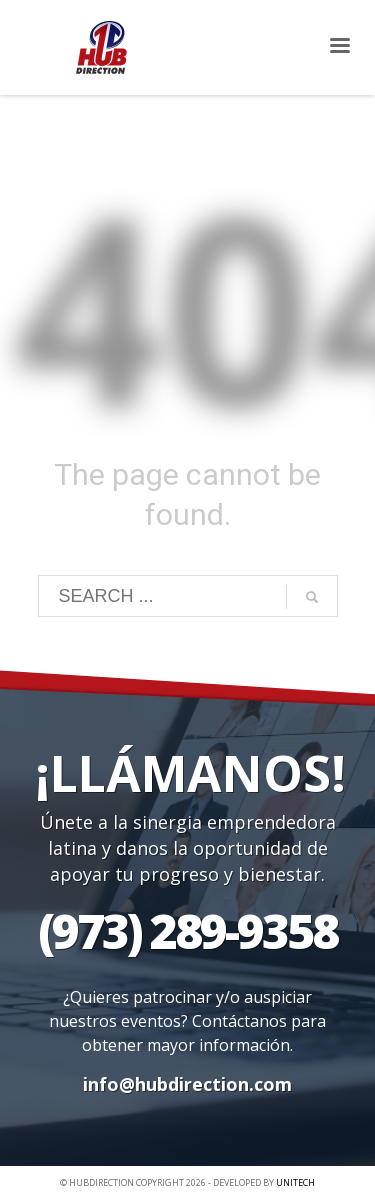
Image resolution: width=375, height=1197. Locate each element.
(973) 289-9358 (187, 930)
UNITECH (295, 1182)
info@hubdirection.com (187, 1084)
